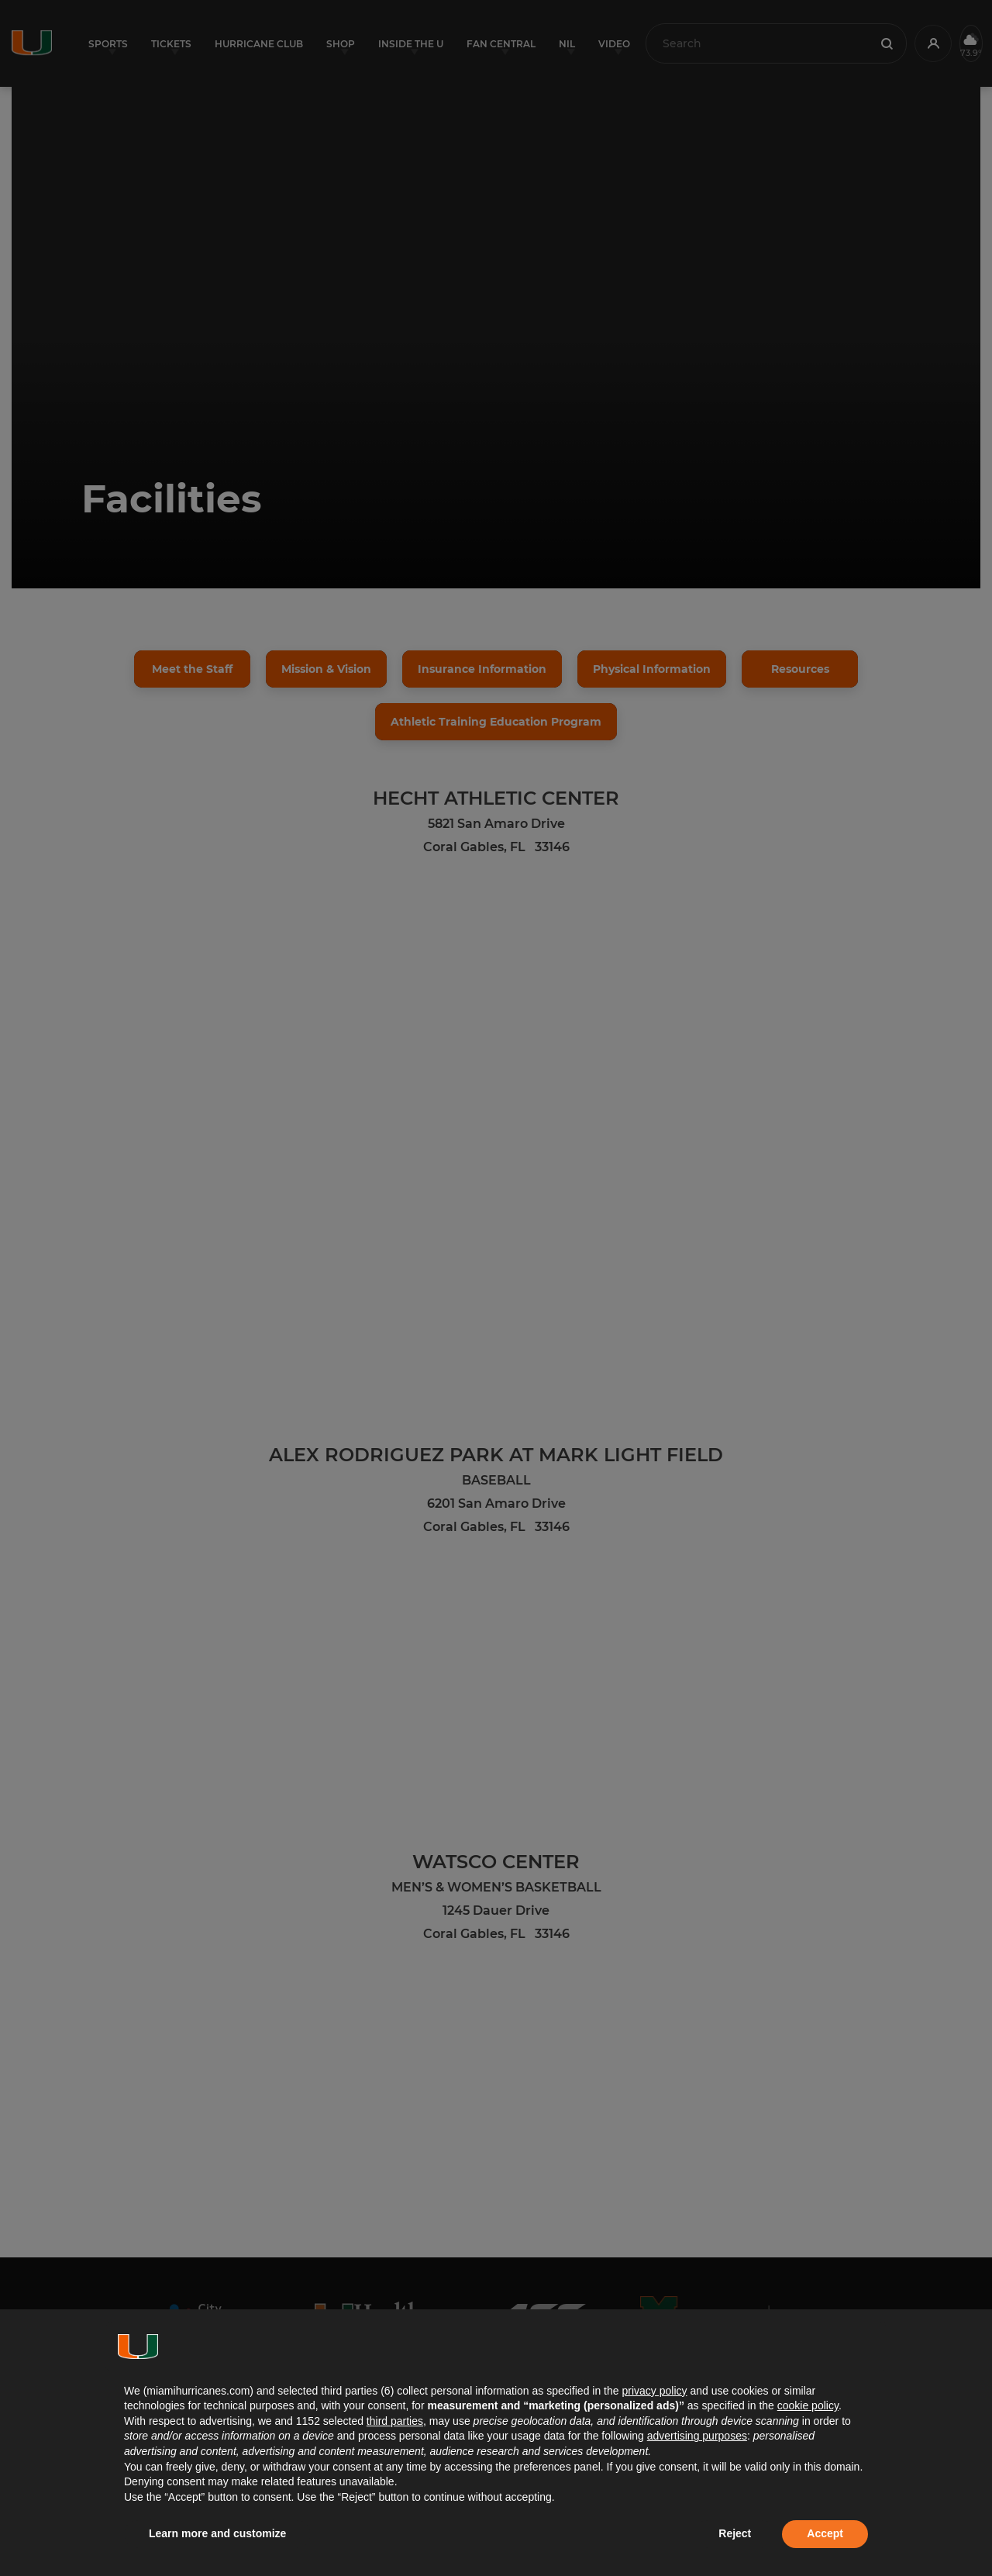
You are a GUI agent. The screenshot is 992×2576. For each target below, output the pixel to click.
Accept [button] (825, 2533)
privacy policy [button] (654, 2391)
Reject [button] (734, 2533)
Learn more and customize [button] (217, 2533)
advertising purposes (697, 2435)
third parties (395, 2421)
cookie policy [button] (808, 2405)
